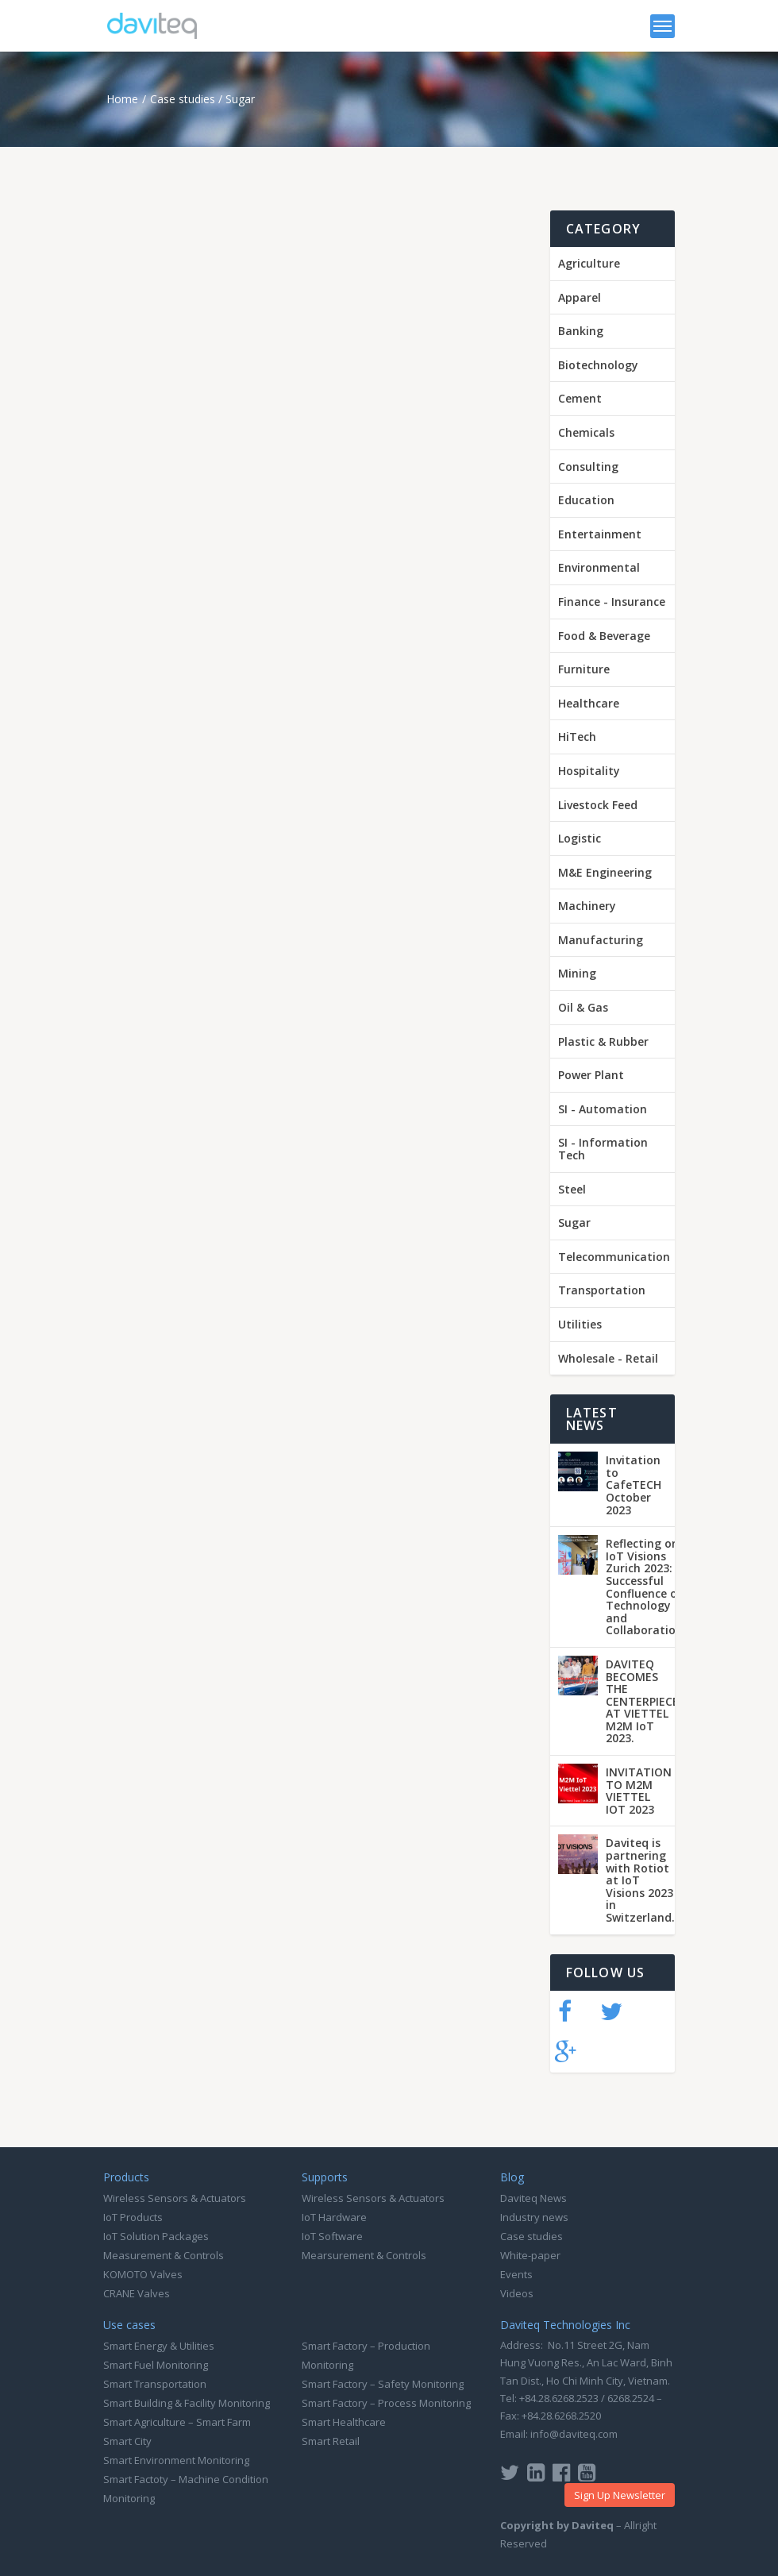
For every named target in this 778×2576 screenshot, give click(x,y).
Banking (580, 330)
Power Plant (591, 1074)
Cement (580, 398)
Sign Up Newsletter (619, 2495)
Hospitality (589, 770)
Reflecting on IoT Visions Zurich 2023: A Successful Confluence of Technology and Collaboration (644, 1586)
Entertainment (599, 534)
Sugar (240, 98)
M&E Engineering (605, 872)
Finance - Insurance (611, 601)
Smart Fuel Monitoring (155, 2365)
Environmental (599, 567)
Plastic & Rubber (603, 1041)
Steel (572, 1189)
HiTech (577, 736)
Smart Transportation (154, 2384)
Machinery (587, 905)
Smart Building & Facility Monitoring (186, 2403)
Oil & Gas (583, 1007)
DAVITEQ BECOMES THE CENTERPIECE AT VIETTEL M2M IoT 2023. (642, 1701)
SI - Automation (602, 1108)
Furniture (584, 669)
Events (516, 2274)
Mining (577, 973)
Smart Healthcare (344, 2422)
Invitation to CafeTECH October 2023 (633, 1484)
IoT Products (133, 2217)
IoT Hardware (334, 2217)
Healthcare (588, 703)
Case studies (182, 98)
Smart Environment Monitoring (176, 2460)
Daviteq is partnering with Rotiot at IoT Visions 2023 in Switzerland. (640, 1880)
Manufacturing (600, 939)
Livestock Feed (597, 804)
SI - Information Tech (603, 1149)
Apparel (579, 297)
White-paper (530, 2255)
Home (122, 98)
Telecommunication (614, 1256)
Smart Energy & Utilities (158, 2346)
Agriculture (589, 263)
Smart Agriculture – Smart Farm (177, 2422)
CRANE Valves (136, 2293)
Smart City (127, 2441)
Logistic (579, 838)
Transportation (601, 1290)
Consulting (588, 466)
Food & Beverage (604, 635)
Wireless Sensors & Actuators (174, 2198)
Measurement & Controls (163, 2255)
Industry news (534, 2217)
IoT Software (332, 2236)
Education (586, 499)
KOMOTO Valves (143, 2274)
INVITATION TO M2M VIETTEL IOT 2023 (639, 1790)
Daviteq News (533, 2198)
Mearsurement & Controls (364, 2255)
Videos (516, 2293)
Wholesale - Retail (608, 1358)
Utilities (580, 1324)
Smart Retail (331, 2441)
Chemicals (586, 432)
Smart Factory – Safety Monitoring (383, 2384)
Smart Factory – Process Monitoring (386, 2403)
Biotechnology (598, 364)
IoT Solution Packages (156, 2236)
